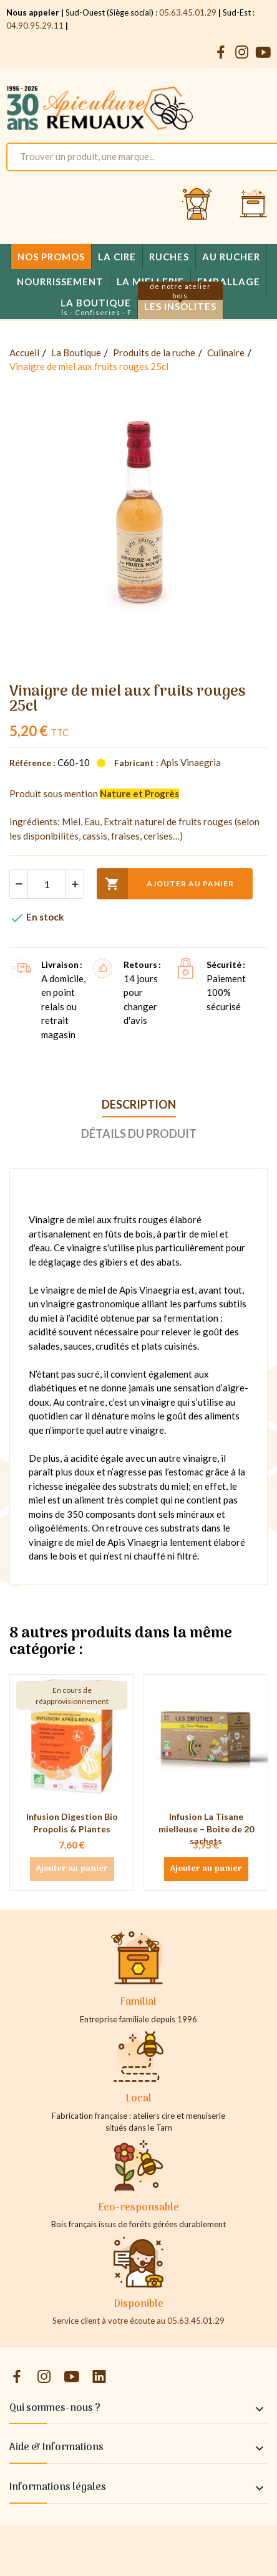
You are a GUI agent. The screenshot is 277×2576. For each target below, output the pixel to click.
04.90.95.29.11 (35, 26)
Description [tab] (139, 1104)
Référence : (32, 762)
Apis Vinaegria (190, 762)
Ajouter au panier (165, 883)
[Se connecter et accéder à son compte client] (197, 204)
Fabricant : (136, 762)
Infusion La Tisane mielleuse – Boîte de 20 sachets (206, 1828)
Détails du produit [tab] (139, 1133)
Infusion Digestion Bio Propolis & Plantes (72, 1822)
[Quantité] (47, 884)
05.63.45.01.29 (187, 12)
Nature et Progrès (139, 793)
